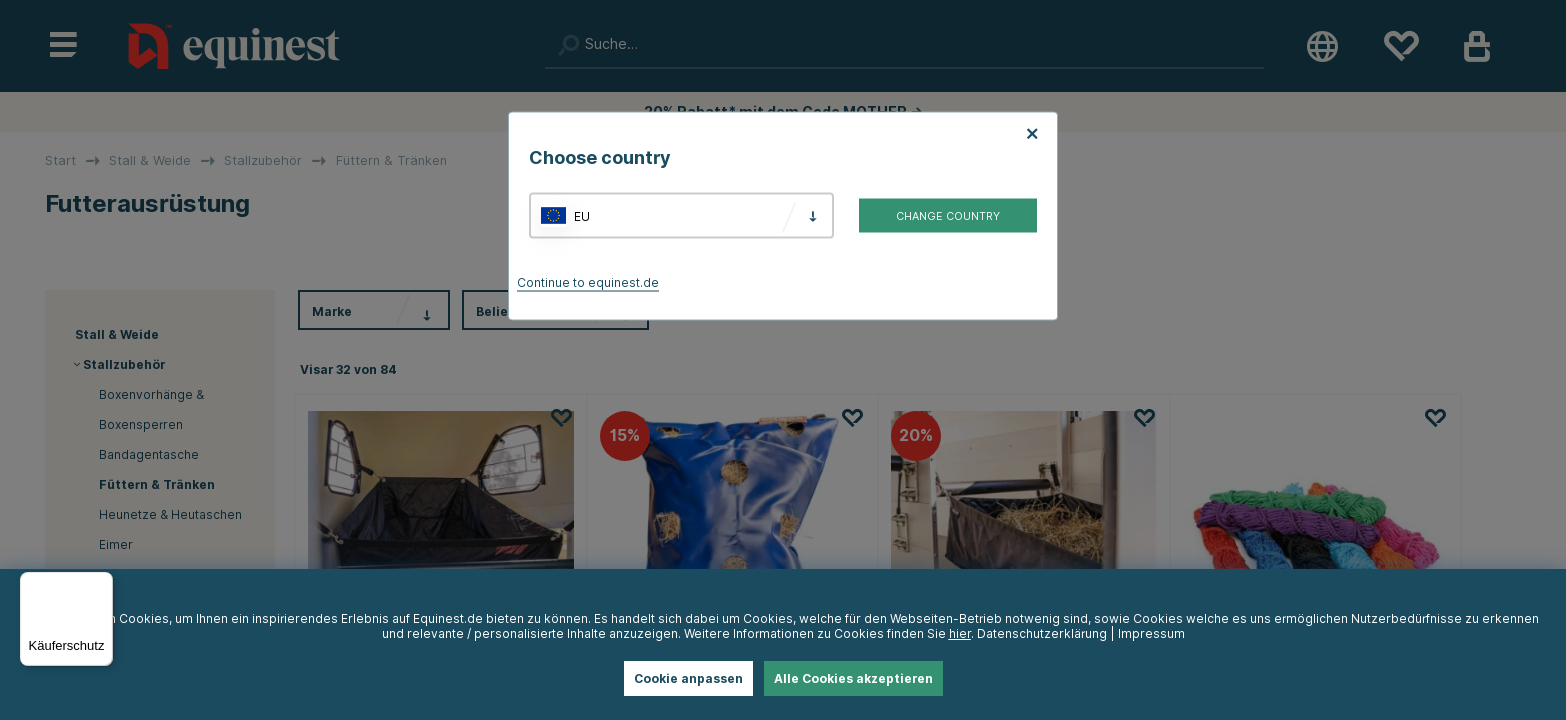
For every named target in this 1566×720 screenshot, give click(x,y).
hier (960, 633)
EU (582, 215)
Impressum (1151, 633)
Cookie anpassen (688, 678)
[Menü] (101, 584)
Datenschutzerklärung (1042, 633)
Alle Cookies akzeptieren (853, 678)
